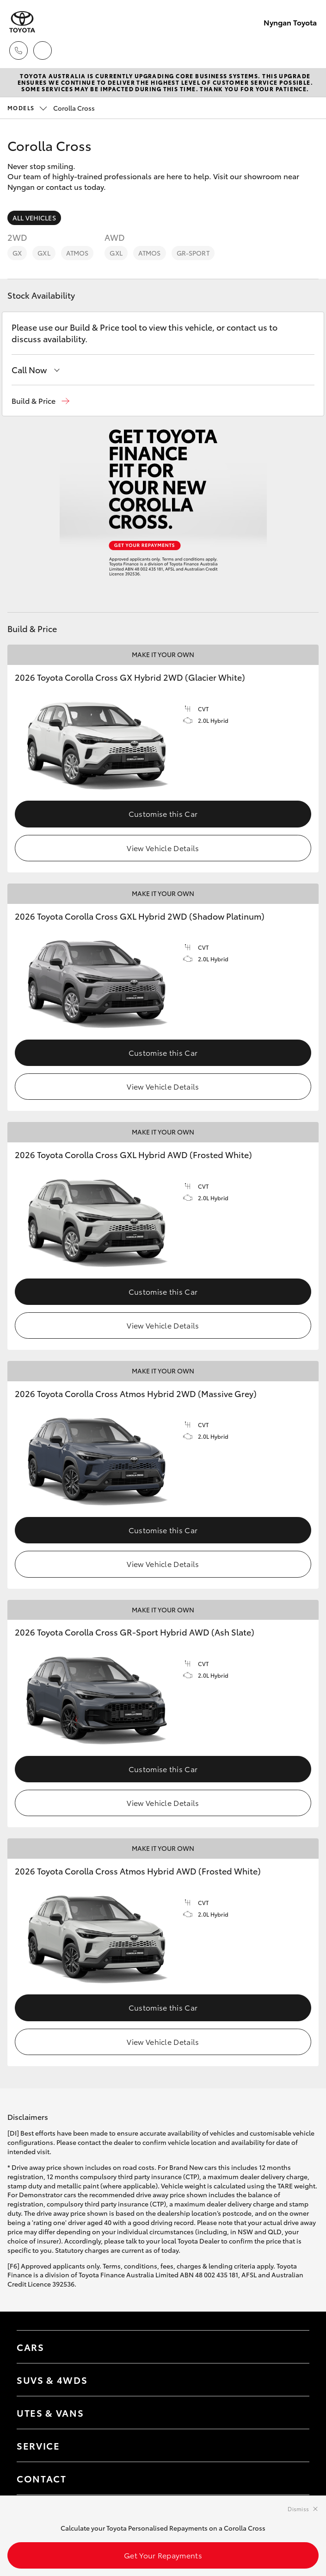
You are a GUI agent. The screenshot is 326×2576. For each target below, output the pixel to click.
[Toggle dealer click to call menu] (18, 50)
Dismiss (298, 2509)
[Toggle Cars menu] (293, 2347)
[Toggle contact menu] (293, 2445)
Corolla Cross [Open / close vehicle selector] (51, 108)
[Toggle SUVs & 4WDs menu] (293, 2379)
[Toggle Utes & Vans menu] (293, 2412)
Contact (42, 2478)
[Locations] (42, 50)
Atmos (77, 252)
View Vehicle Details (163, 847)
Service (38, 2445)
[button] (40, 400)
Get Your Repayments (163, 2555)
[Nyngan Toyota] (22, 22)
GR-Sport (193, 252)
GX (17, 252)
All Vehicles (34, 217)
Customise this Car (163, 813)
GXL (43, 252)
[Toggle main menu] (307, 50)
